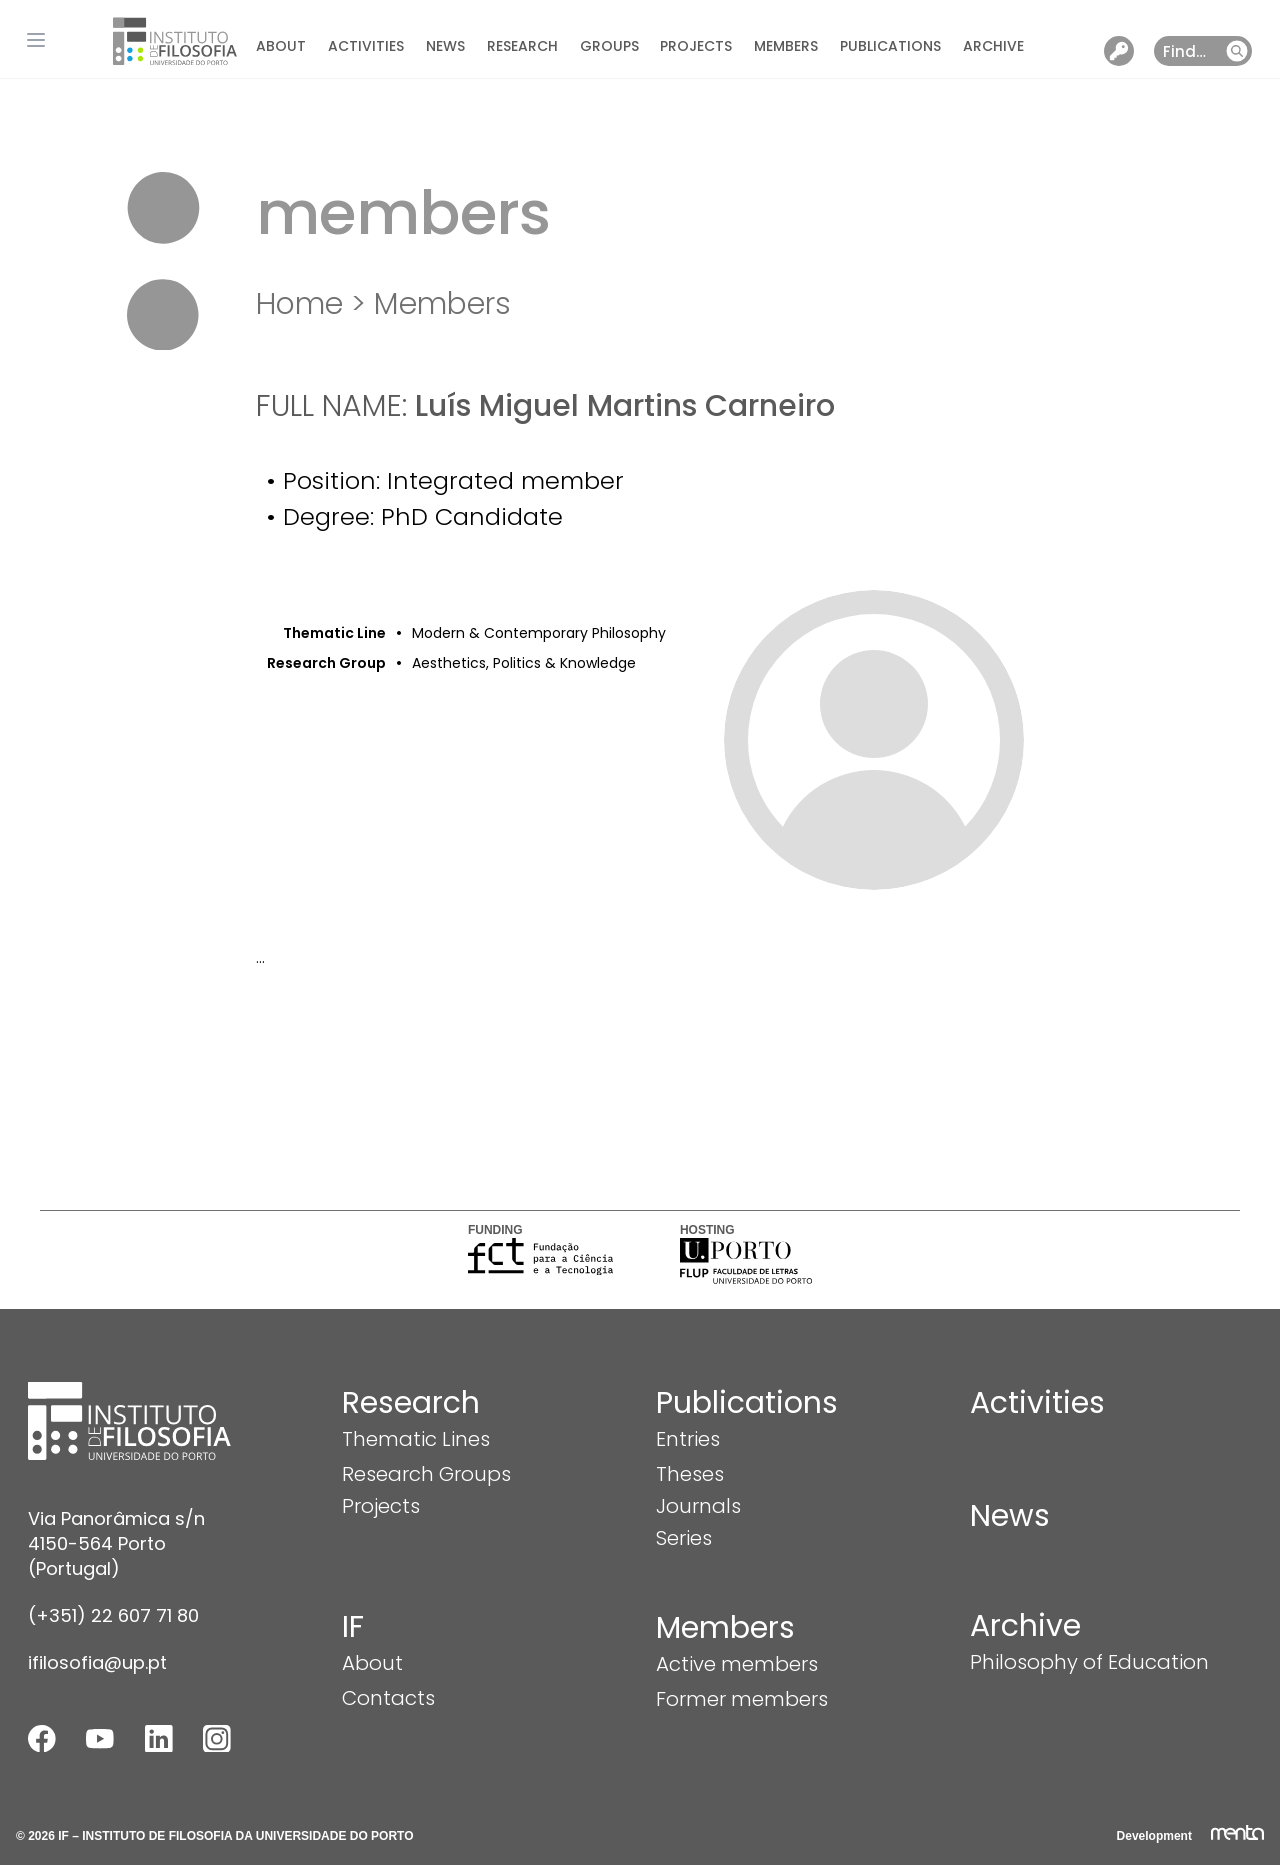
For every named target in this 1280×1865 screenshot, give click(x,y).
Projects (696, 46)
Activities (366, 46)
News (445, 46)
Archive (993, 46)
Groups (609, 46)
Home (299, 304)
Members (786, 46)
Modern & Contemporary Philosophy (539, 633)
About (281, 46)
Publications (890, 46)
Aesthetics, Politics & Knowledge (524, 663)
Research (522, 46)
